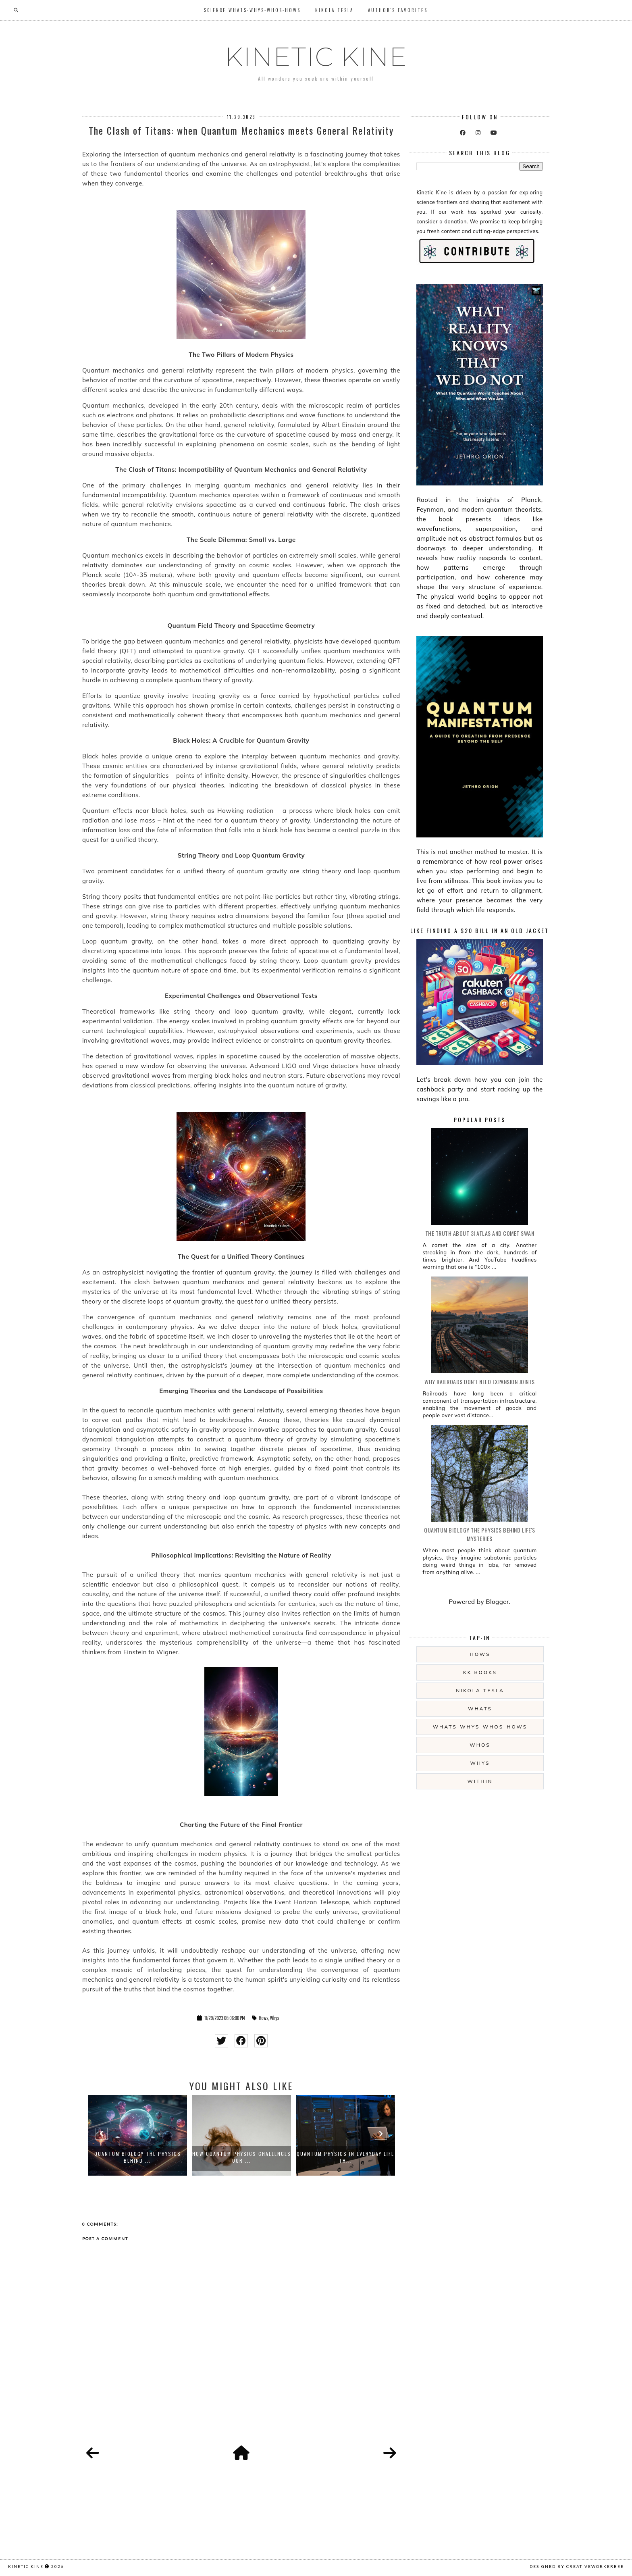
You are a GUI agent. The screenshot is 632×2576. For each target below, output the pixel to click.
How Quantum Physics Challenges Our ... (241, 2157)
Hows (263, 2018)
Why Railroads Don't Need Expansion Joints (479, 1381)
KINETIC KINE (316, 57)
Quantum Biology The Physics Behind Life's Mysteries (479, 1534)
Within (480, 1781)
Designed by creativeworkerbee (577, 2566)
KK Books (480, 1672)
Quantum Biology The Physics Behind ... (137, 2157)
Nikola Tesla (334, 10)
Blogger (497, 1602)
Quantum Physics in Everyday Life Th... (345, 2157)
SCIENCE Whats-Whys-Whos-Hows (252, 10)
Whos (480, 1745)
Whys (274, 2018)
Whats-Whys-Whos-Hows (480, 1727)
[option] (137, 2135)
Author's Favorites (398, 10)
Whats (480, 1709)
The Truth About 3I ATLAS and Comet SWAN (479, 1233)
